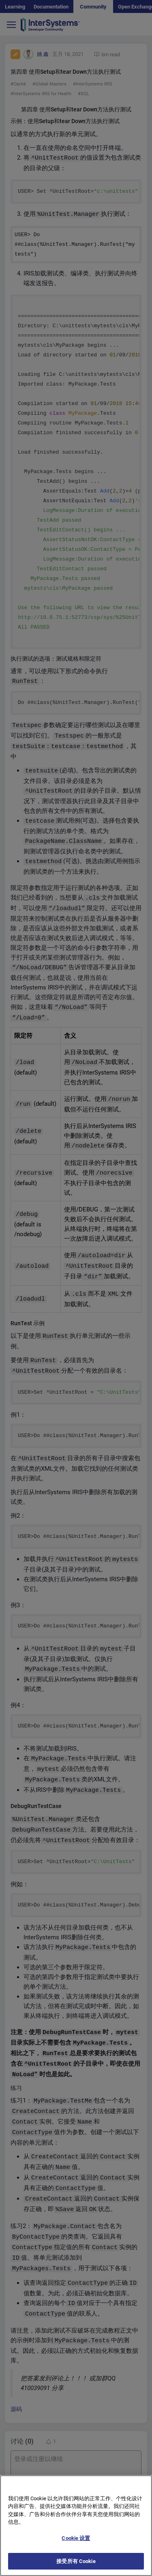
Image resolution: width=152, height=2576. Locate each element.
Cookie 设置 (76, 2545)
